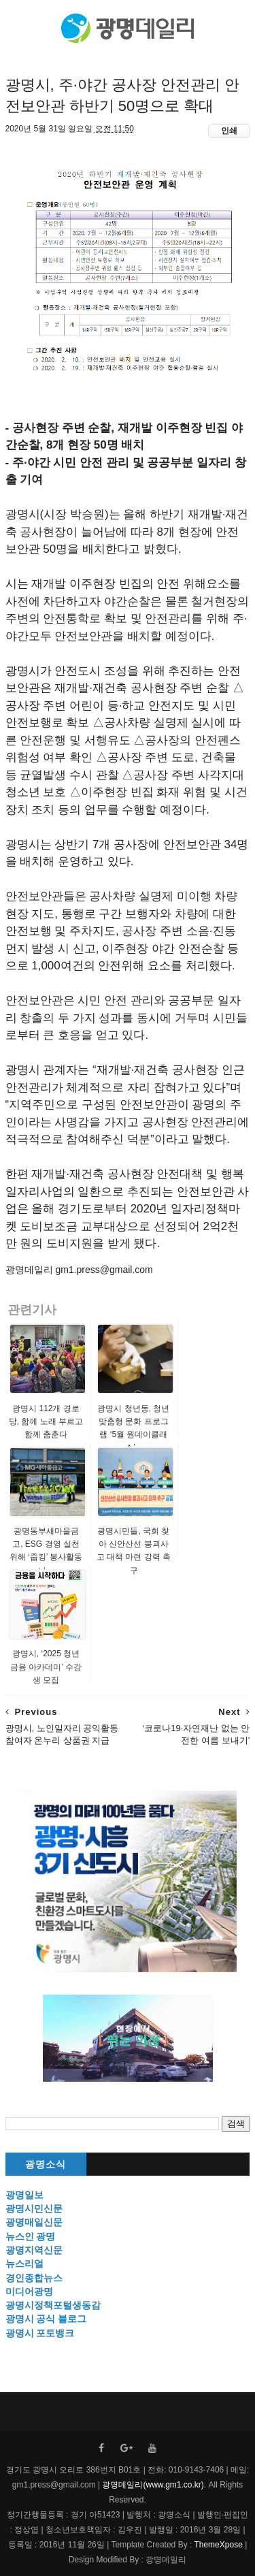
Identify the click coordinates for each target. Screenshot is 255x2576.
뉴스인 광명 (30, 2236)
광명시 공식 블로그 (46, 2318)
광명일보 (24, 2194)
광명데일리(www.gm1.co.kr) (152, 2485)
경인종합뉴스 (34, 2277)
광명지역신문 (34, 2249)
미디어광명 (29, 2291)
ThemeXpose (217, 2544)
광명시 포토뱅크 (40, 2333)
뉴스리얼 (24, 2263)
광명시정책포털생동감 (53, 2305)
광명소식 (45, 2164)
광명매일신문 (34, 2222)
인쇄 (229, 130)
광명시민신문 (34, 2208)
